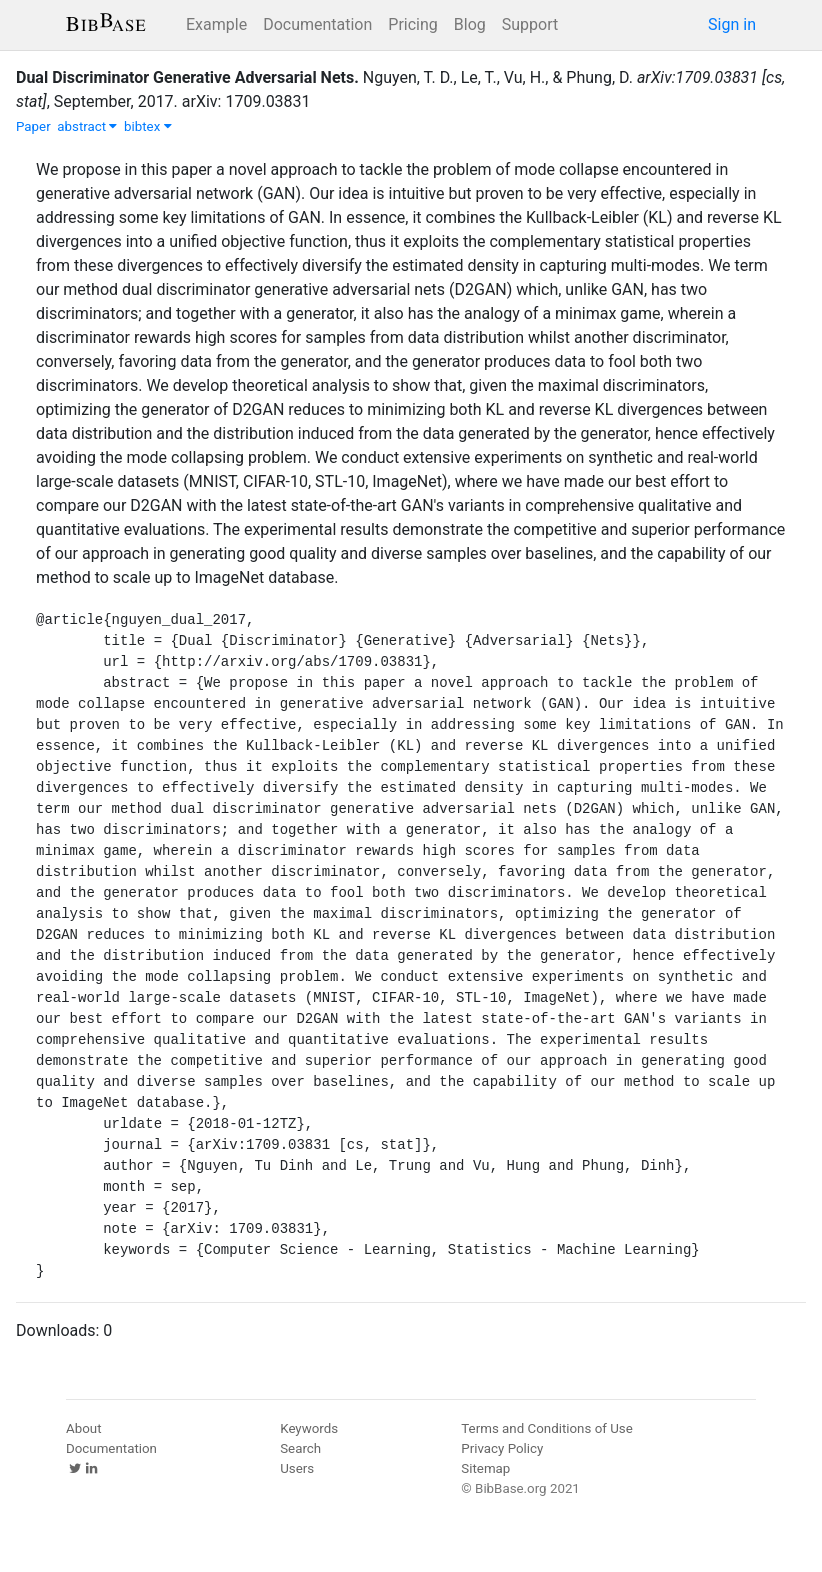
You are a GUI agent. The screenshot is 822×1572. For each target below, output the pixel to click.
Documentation (317, 24)
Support (530, 24)
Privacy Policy (502, 1448)
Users (297, 1468)
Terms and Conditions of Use (546, 1428)
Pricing (413, 24)
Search (300, 1448)
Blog (470, 24)
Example (216, 24)
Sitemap (485, 1468)
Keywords (309, 1428)
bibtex (148, 126)
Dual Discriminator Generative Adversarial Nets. (187, 77)
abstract (87, 126)
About (84, 1428)
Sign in (732, 24)
